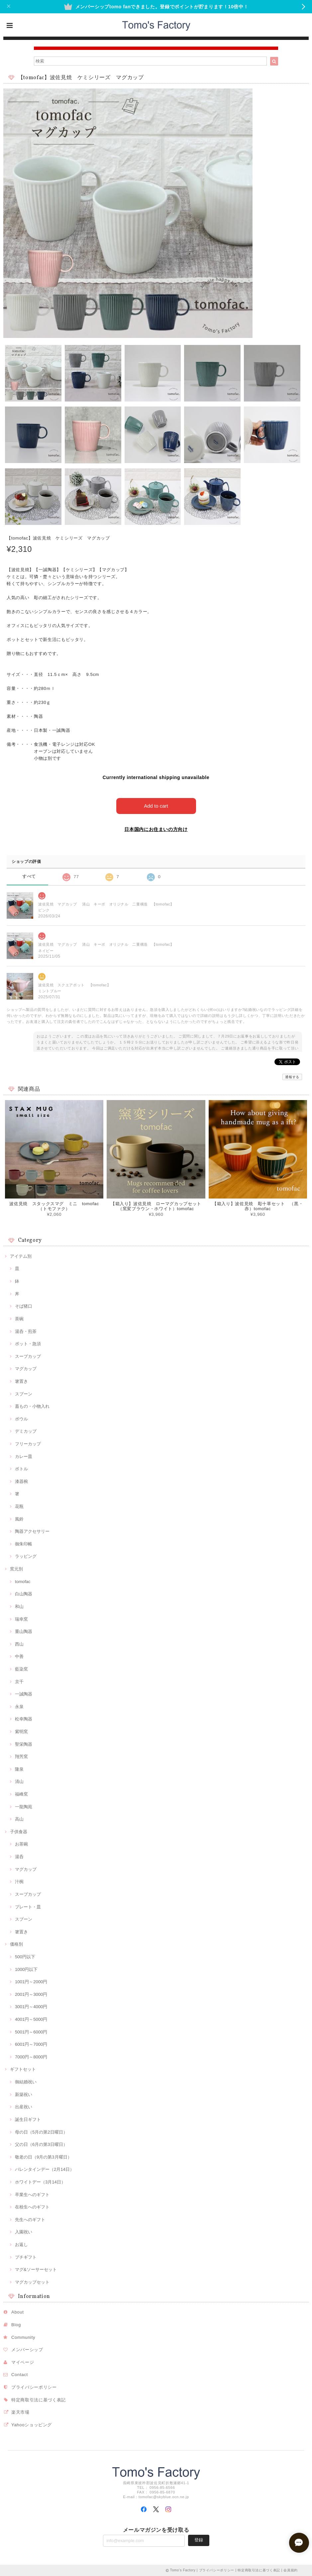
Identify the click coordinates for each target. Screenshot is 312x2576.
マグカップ (26, 1368)
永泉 (19, 1706)
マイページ (22, 2362)
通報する (292, 1077)
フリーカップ (28, 1443)
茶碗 (19, 1318)
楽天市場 (20, 2412)
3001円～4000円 (31, 2006)
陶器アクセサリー (32, 1531)
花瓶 (19, 1506)
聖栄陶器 (23, 1744)
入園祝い (23, 2231)
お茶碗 (21, 1844)
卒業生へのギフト (32, 2194)
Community (23, 2337)
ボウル (21, 1418)
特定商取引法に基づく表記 (38, 2399)
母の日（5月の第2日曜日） (41, 2132)
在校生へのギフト (32, 2206)
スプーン (23, 1393)
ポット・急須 (28, 1343)
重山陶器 (23, 1631)
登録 (198, 2539)
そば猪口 (23, 1306)
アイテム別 (21, 1256)
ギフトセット (23, 2069)
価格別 (16, 1944)
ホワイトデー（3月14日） (40, 2181)
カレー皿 (23, 1456)
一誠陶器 (23, 1693)
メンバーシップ (27, 2349)
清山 (19, 1781)
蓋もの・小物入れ (32, 1406)
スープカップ (28, 1356)
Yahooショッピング (31, 2424)
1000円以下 (26, 1969)
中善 (19, 1656)
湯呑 (19, 1856)
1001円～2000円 (31, 1981)
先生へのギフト (30, 2219)
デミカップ (26, 1431)
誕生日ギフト (28, 2119)
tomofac (23, 1581)
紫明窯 (21, 1731)
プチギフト (26, 2257)
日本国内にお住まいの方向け (156, 829)
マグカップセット (32, 2282)
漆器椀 (21, 1481)
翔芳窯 (21, 1756)
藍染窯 (21, 1669)
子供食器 (18, 1831)
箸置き (21, 1381)
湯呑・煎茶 (26, 1331)
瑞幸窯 (21, 1619)
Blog (16, 2324)
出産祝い (23, 2106)
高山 (19, 1819)
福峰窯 (21, 1794)
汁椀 (19, 1881)
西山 (19, 1644)
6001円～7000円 (31, 2044)
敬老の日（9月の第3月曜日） (43, 2157)
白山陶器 (23, 1593)
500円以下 (25, 1956)
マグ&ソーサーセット (36, 2269)
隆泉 (19, 1769)
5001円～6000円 (31, 2031)
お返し (21, 2244)
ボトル (21, 1468)
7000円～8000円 (31, 2056)
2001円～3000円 (31, 1994)
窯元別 (16, 1568)
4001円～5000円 (31, 2019)
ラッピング (26, 1556)
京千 (19, 1681)
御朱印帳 (23, 1543)
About (17, 2312)
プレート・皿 (28, 1906)
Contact (19, 2374)
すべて (29, 876)
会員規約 (290, 2570)
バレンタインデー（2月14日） (44, 2169)
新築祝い (23, 2094)
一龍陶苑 (23, 1806)
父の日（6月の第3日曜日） (41, 2144)
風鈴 (19, 1519)
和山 (19, 1606)
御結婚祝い (26, 2081)
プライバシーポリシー (34, 2387)
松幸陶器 (23, 1718)
